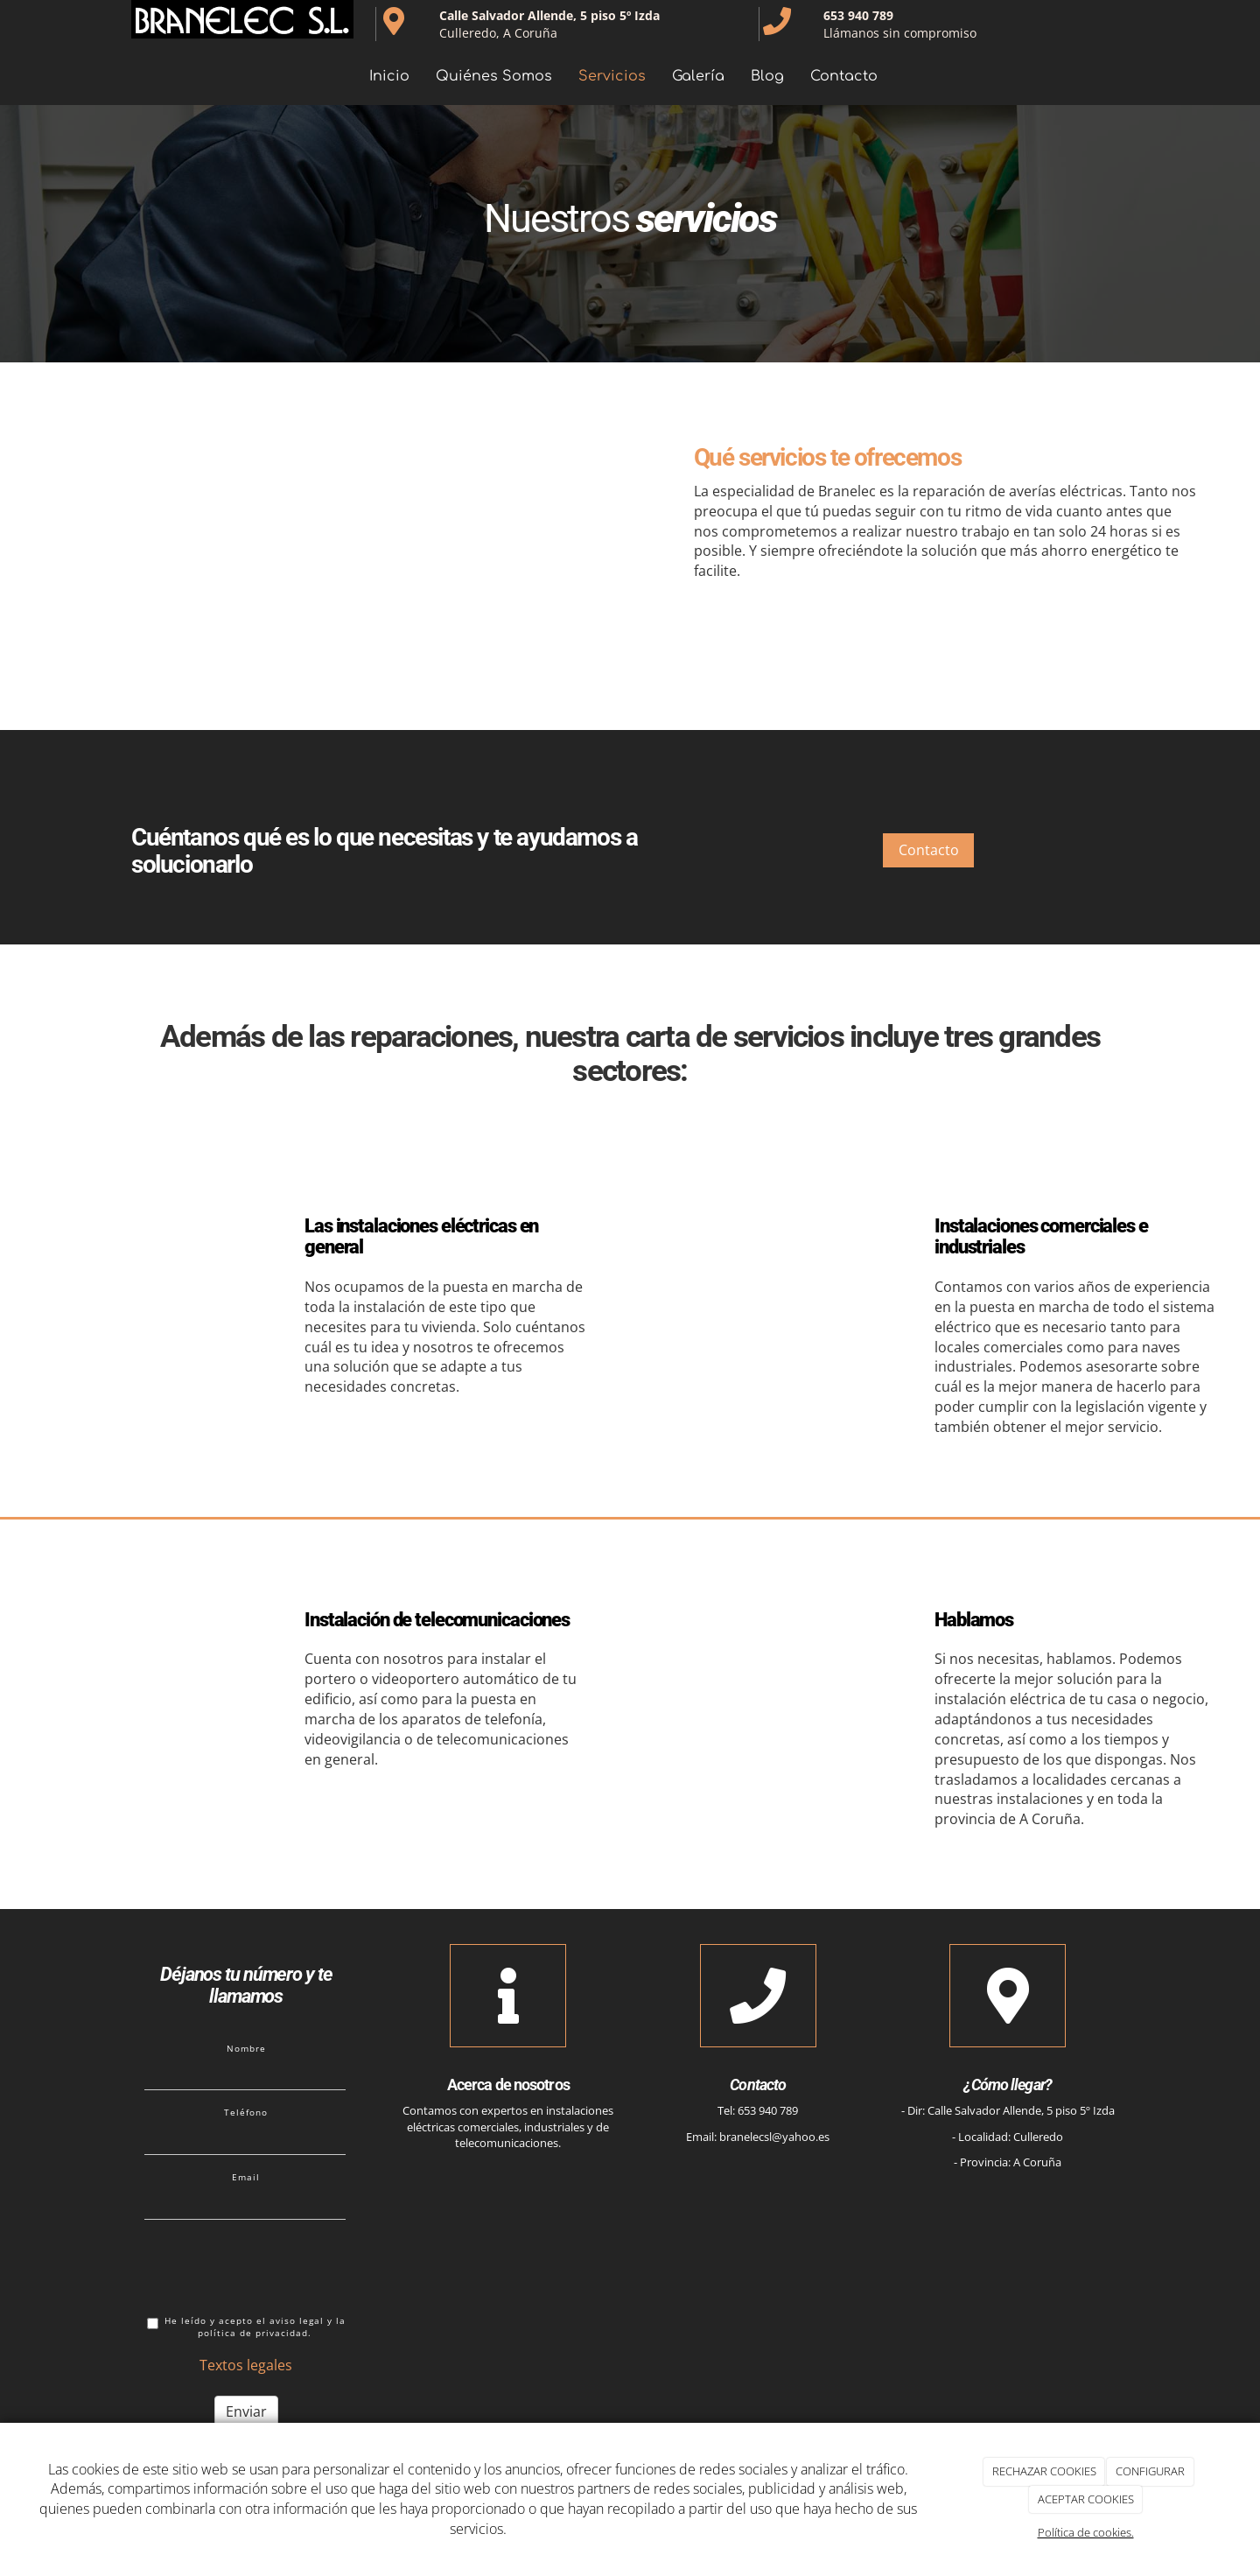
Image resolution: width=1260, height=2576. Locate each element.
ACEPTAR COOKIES (1086, 2499)
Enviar (246, 2411)
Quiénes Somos (494, 76)
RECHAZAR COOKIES (1044, 2471)
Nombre (246, 2048)
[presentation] (277, 2267)
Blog (767, 76)
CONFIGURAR (1150, 2471)
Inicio (389, 76)
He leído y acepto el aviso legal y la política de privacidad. (246, 2327)
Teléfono (246, 2112)
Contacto (844, 76)
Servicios (612, 76)
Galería (698, 76)
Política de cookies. (1086, 2532)
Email (246, 2177)
